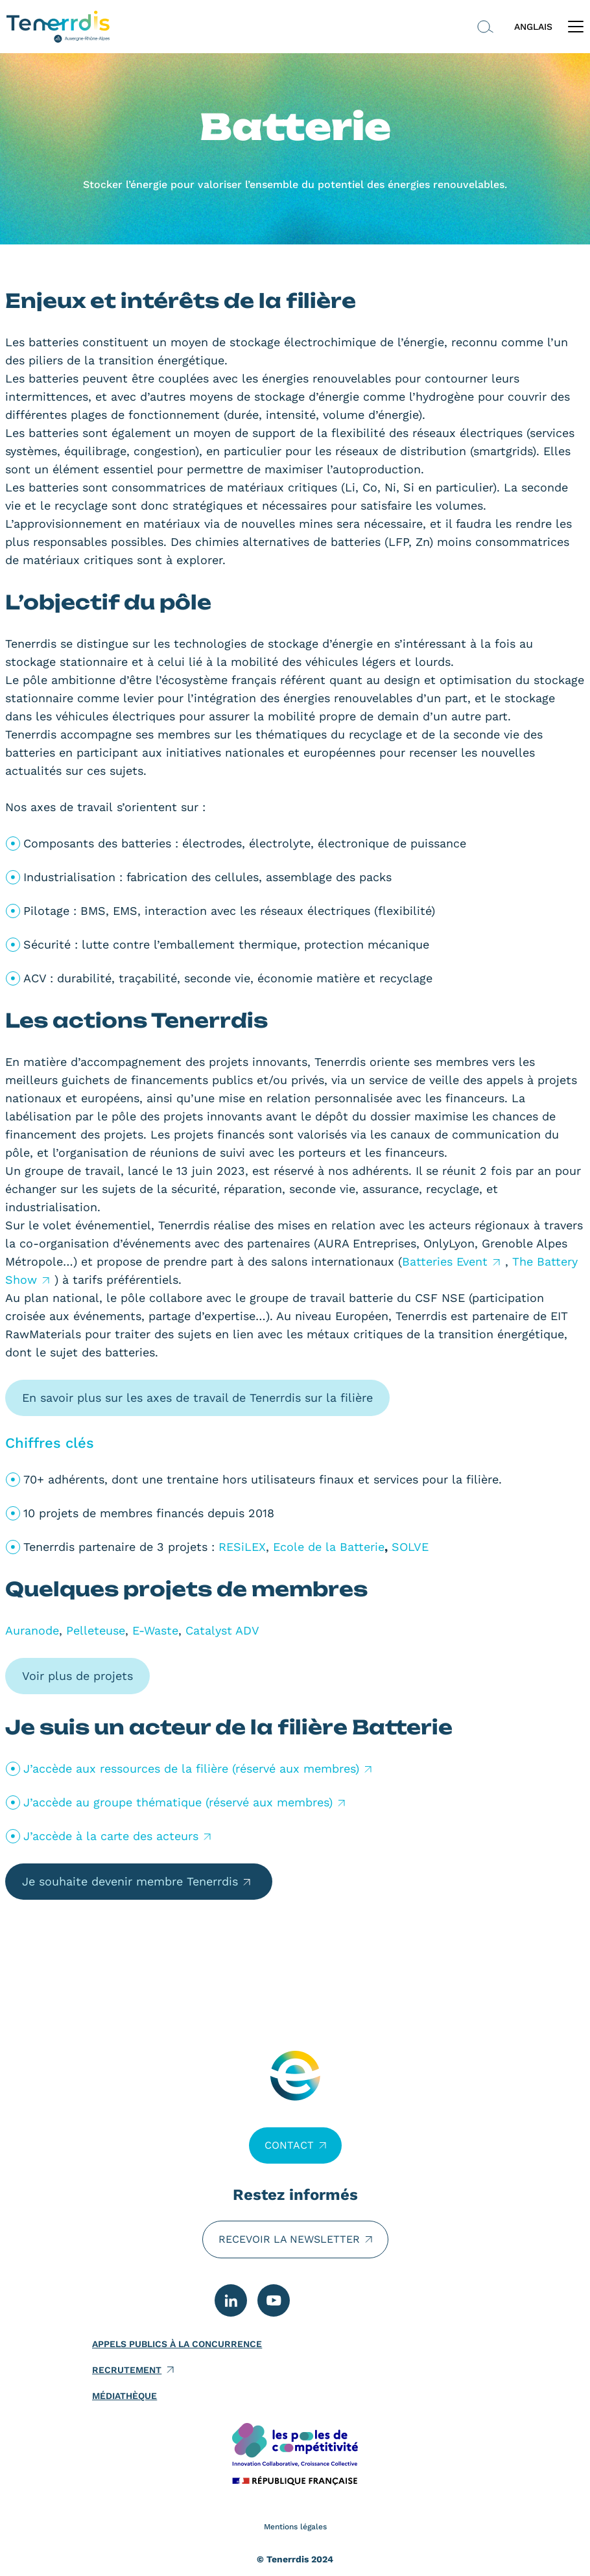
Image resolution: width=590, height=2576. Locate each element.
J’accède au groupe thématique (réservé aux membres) (178, 1802)
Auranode (32, 1630)
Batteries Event (445, 1261)
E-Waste (155, 1630)
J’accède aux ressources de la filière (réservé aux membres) (191, 1768)
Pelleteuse (95, 1630)
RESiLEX (242, 1547)
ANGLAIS (533, 26)
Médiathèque (124, 2396)
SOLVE (410, 1547)
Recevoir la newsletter (289, 2239)
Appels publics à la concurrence (177, 2344)
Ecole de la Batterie (328, 1547)
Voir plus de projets (77, 1676)
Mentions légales (295, 2526)
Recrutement (126, 2370)
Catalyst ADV (222, 1630)
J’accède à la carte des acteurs (110, 1836)
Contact (289, 2145)
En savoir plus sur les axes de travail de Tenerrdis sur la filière (197, 1397)
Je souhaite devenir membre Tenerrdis (130, 1881)
